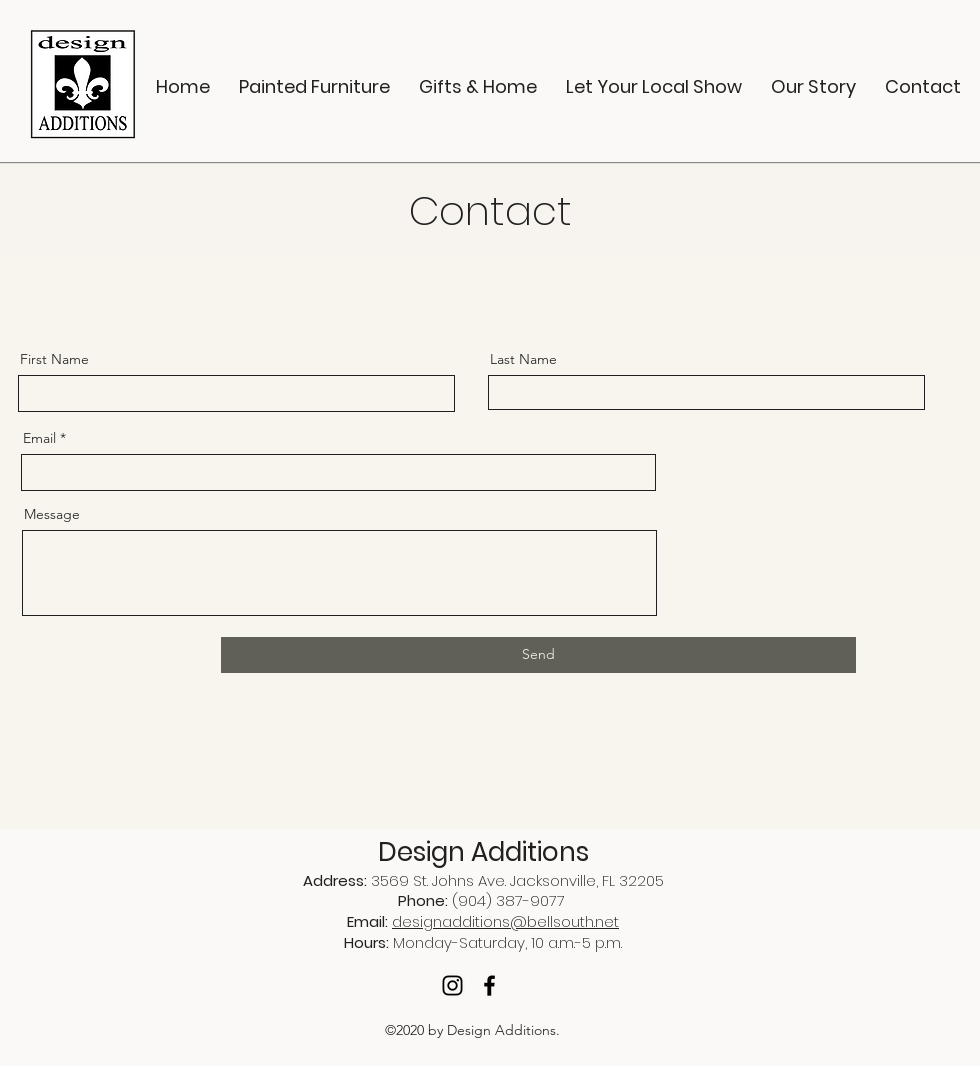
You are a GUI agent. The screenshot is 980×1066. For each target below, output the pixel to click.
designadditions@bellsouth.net (505, 921)
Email (39, 438)
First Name (54, 359)
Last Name (523, 359)
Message (52, 514)
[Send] (538, 655)
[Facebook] (489, 985)
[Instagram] (452, 985)
